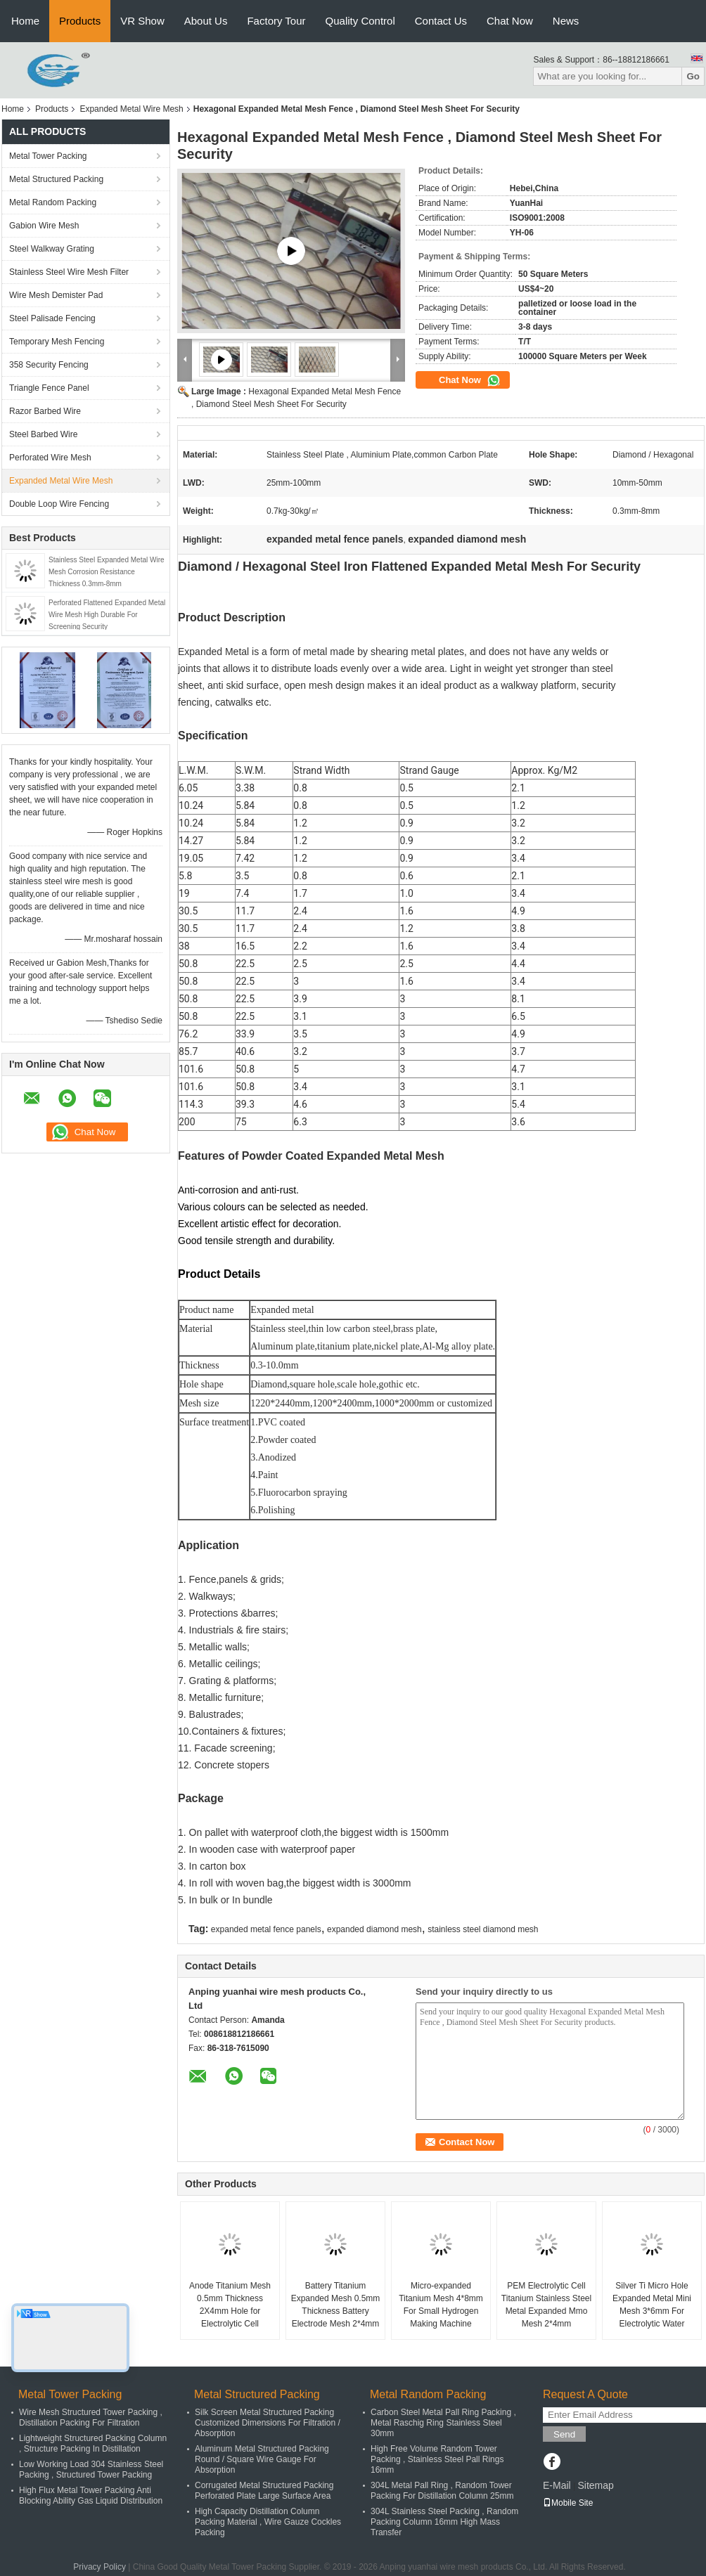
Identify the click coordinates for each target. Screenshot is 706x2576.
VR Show (142, 21)
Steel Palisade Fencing (52, 318)
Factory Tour (276, 21)
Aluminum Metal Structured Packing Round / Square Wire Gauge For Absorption (262, 2459)
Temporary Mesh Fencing (56, 342)
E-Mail (557, 2485)
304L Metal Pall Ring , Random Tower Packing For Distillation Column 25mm (442, 2490)
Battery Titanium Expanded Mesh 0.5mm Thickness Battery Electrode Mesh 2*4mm (335, 2305)
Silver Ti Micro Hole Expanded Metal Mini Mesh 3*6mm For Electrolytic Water (651, 2305)
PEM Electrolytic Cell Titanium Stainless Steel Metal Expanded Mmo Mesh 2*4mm (546, 2305)
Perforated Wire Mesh (50, 457)
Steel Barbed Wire (43, 434)
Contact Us (441, 21)
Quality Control (360, 21)
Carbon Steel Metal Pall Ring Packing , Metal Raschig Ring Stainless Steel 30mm (443, 2422)
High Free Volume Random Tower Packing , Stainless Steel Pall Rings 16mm (437, 2459)
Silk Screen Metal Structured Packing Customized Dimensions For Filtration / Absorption (267, 2422)
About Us (206, 21)
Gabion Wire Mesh (44, 226)
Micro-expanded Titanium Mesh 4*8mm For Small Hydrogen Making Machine (441, 2305)
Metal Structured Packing (56, 179)
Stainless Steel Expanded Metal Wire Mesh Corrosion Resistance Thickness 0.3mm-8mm (107, 572)
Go (693, 76)
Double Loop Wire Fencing (59, 504)
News (566, 21)
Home (25, 21)
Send (564, 2434)
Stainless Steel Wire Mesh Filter (69, 272)
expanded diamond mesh (374, 1929)
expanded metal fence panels (266, 1929)
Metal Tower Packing (48, 156)
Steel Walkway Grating (51, 249)
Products (80, 21)
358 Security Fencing (49, 365)
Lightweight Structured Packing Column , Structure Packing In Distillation (93, 2443)
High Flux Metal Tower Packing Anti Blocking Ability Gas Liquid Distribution (90, 2495)
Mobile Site (568, 2503)
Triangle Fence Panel (49, 388)
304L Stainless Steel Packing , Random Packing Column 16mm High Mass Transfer (444, 2521)
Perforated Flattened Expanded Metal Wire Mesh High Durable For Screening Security (107, 614)
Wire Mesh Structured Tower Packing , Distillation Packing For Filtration (90, 2417)
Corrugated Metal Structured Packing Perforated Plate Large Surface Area (264, 2490)
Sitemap (595, 2485)
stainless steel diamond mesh (483, 1929)
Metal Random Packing (52, 202)
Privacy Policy (99, 2567)
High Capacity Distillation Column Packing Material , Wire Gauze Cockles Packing (268, 2521)
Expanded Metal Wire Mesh (131, 109)
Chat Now (510, 20)
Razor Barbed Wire (45, 411)
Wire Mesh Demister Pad (56, 295)
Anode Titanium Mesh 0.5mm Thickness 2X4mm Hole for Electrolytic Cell (230, 2305)
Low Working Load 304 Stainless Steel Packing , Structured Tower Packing (91, 2469)
